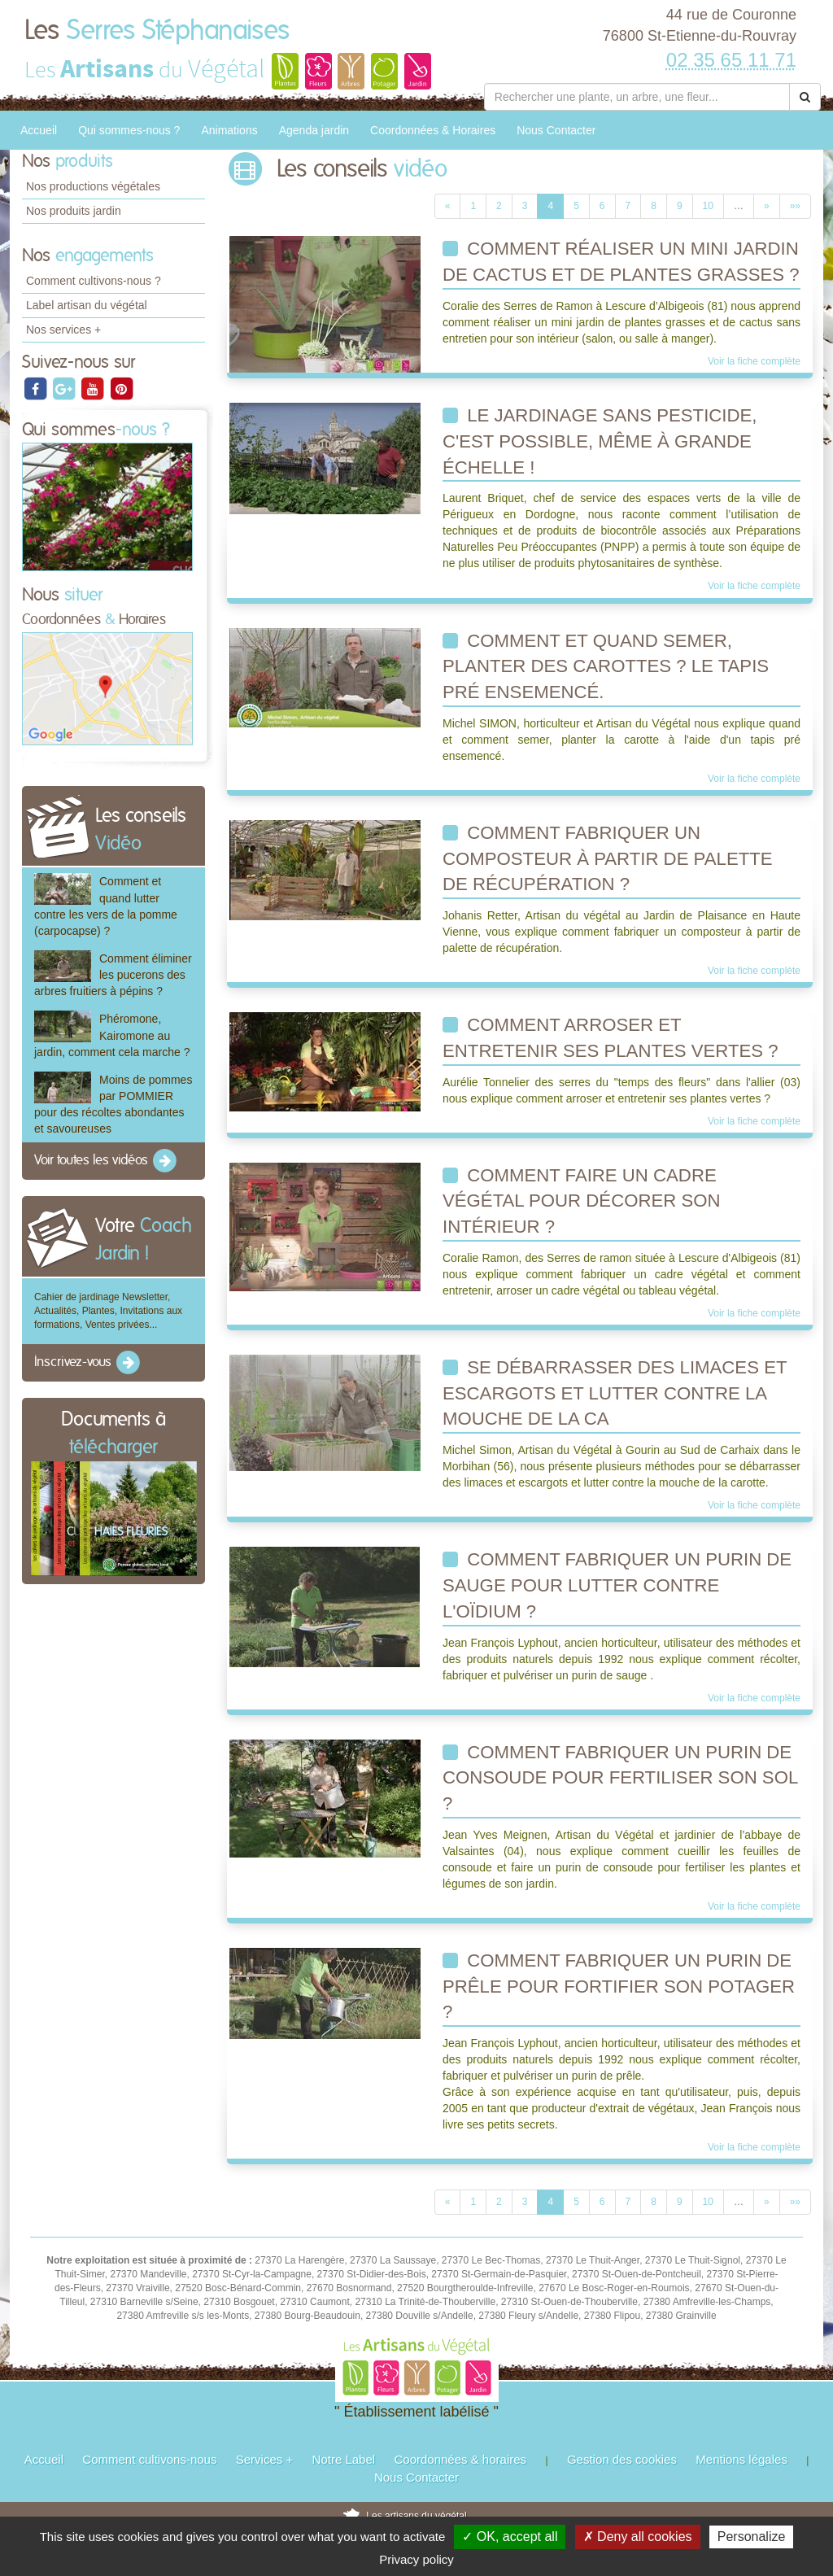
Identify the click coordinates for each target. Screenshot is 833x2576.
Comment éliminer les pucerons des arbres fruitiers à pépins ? (113, 975)
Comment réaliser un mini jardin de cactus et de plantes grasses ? (621, 261)
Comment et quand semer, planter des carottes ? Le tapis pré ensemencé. (606, 666)
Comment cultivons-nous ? (93, 280)
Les (157, 31)
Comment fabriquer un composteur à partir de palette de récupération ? (608, 858)
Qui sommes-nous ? (129, 130)
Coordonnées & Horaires (432, 130)
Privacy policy (416, 2559)
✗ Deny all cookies (637, 2536)
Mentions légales (741, 2459)
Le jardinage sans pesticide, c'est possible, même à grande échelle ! (600, 441)
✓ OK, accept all (509, 2536)
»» (795, 206)
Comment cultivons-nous (149, 2459)
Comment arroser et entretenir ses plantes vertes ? (610, 1038)
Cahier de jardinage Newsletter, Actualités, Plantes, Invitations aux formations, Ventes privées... (108, 1310)
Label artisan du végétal (86, 305)
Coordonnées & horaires (460, 2459)
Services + (264, 2459)
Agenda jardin (314, 130)
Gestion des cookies (622, 2459)
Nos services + (63, 329)
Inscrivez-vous (88, 1363)
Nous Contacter (556, 130)
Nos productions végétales (93, 186)
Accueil (38, 130)
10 (708, 206)
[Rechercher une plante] (637, 97)
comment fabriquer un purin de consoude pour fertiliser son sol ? (620, 1778)
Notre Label (344, 2459)
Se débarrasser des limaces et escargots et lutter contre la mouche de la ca (615, 1393)
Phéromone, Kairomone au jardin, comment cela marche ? (112, 1035)
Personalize (751, 2536)
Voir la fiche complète (754, 361)
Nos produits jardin (73, 210)
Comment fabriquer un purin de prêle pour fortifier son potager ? (619, 1986)
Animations (229, 130)
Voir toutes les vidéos (106, 1161)
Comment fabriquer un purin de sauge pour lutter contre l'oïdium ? (617, 1585)
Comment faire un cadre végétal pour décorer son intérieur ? (582, 1201)
